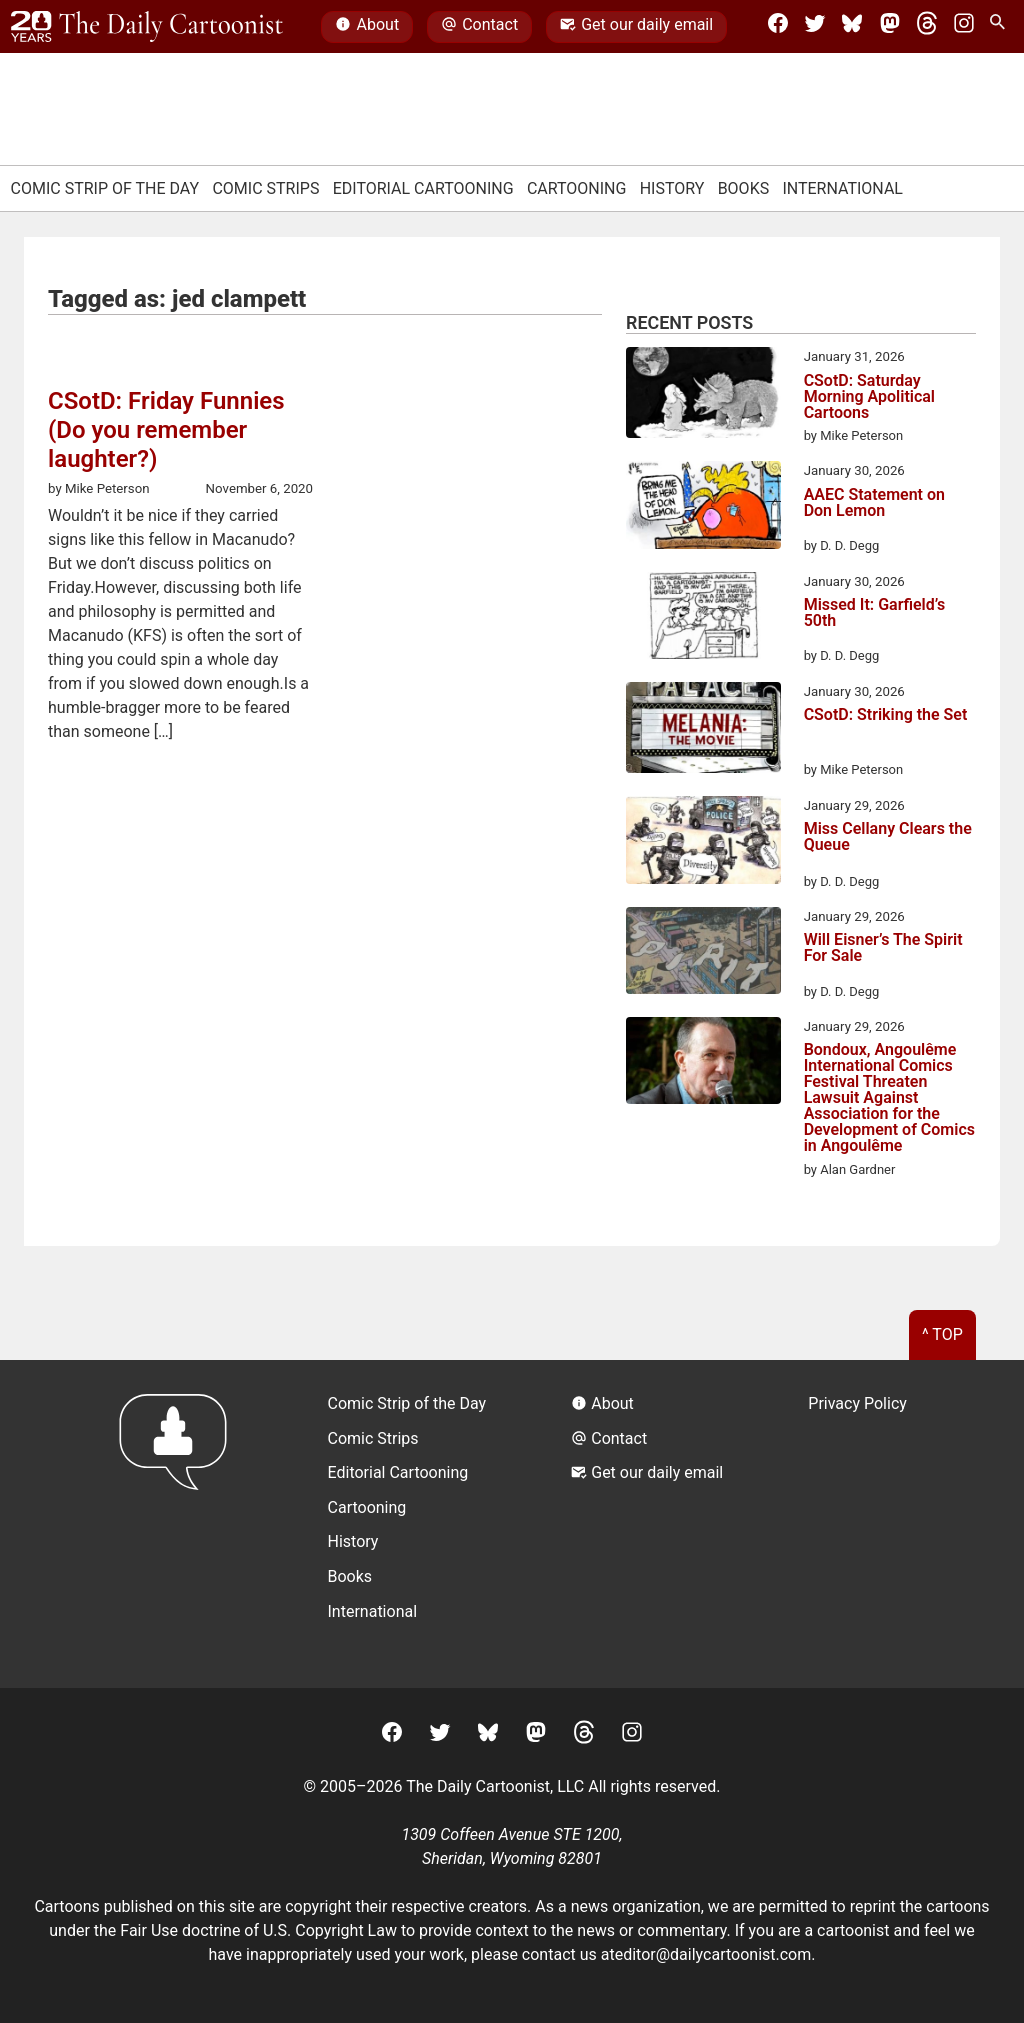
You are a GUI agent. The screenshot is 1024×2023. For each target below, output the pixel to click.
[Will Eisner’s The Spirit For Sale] (703, 954)
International (842, 188)
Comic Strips (265, 188)
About (367, 27)
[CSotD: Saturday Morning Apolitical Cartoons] (703, 396)
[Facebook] (778, 27)
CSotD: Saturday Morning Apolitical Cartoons (869, 397)
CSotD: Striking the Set (886, 715)
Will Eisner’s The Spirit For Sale (883, 948)
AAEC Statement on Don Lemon (874, 503)
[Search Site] (1001, 27)
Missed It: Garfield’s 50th (875, 613)
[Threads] (927, 27)
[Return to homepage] (179, 1523)
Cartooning (577, 188)
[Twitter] (815, 27)
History (672, 188)
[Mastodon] (890, 27)
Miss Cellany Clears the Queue (888, 837)
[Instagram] (964, 27)
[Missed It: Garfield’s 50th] (703, 619)
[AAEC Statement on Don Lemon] (703, 508)
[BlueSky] (852, 27)
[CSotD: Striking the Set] (703, 731)
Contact (479, 27)
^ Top (942, 1334)
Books (744, 188)
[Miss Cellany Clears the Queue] (703, 843)
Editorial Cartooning (423, 188)
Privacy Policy (857, 1403)
